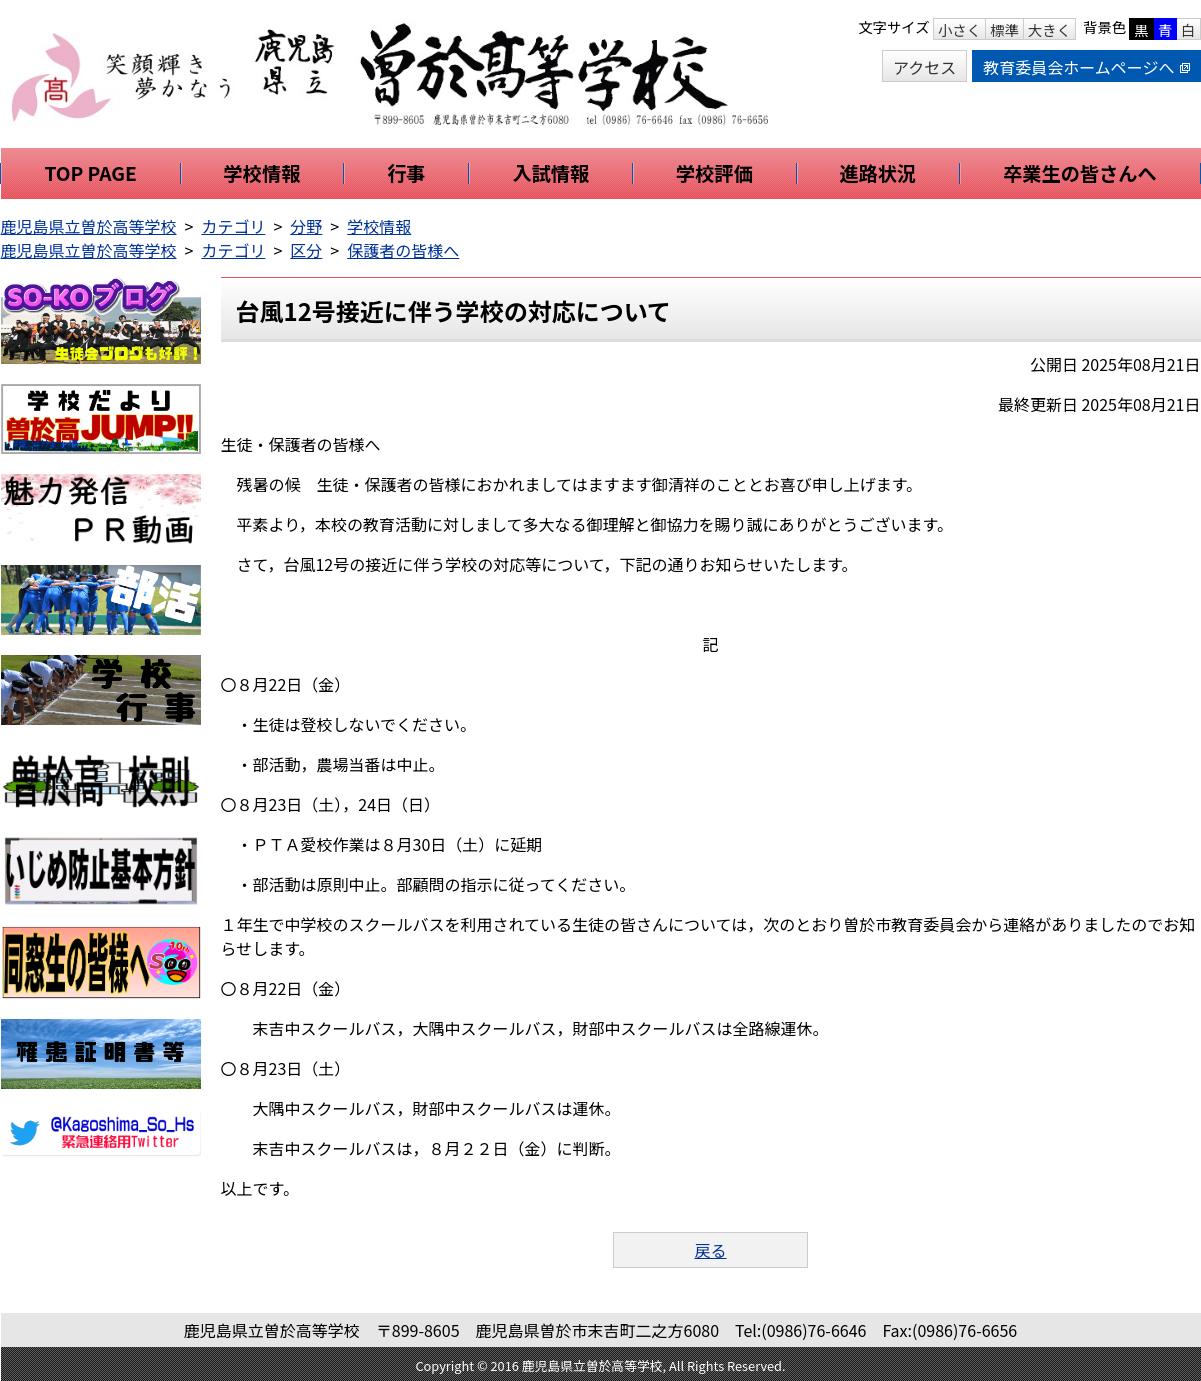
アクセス (924, 67)
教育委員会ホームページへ (1086, 67)
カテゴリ (233, 226)
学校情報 (379, 226)
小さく (959, 29)
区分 (306, 250)
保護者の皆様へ (403, 250)
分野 (306, 226)
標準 (1004, 29)
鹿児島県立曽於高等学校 (89, 226)
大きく (1049, 29)
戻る (710, 1250)
